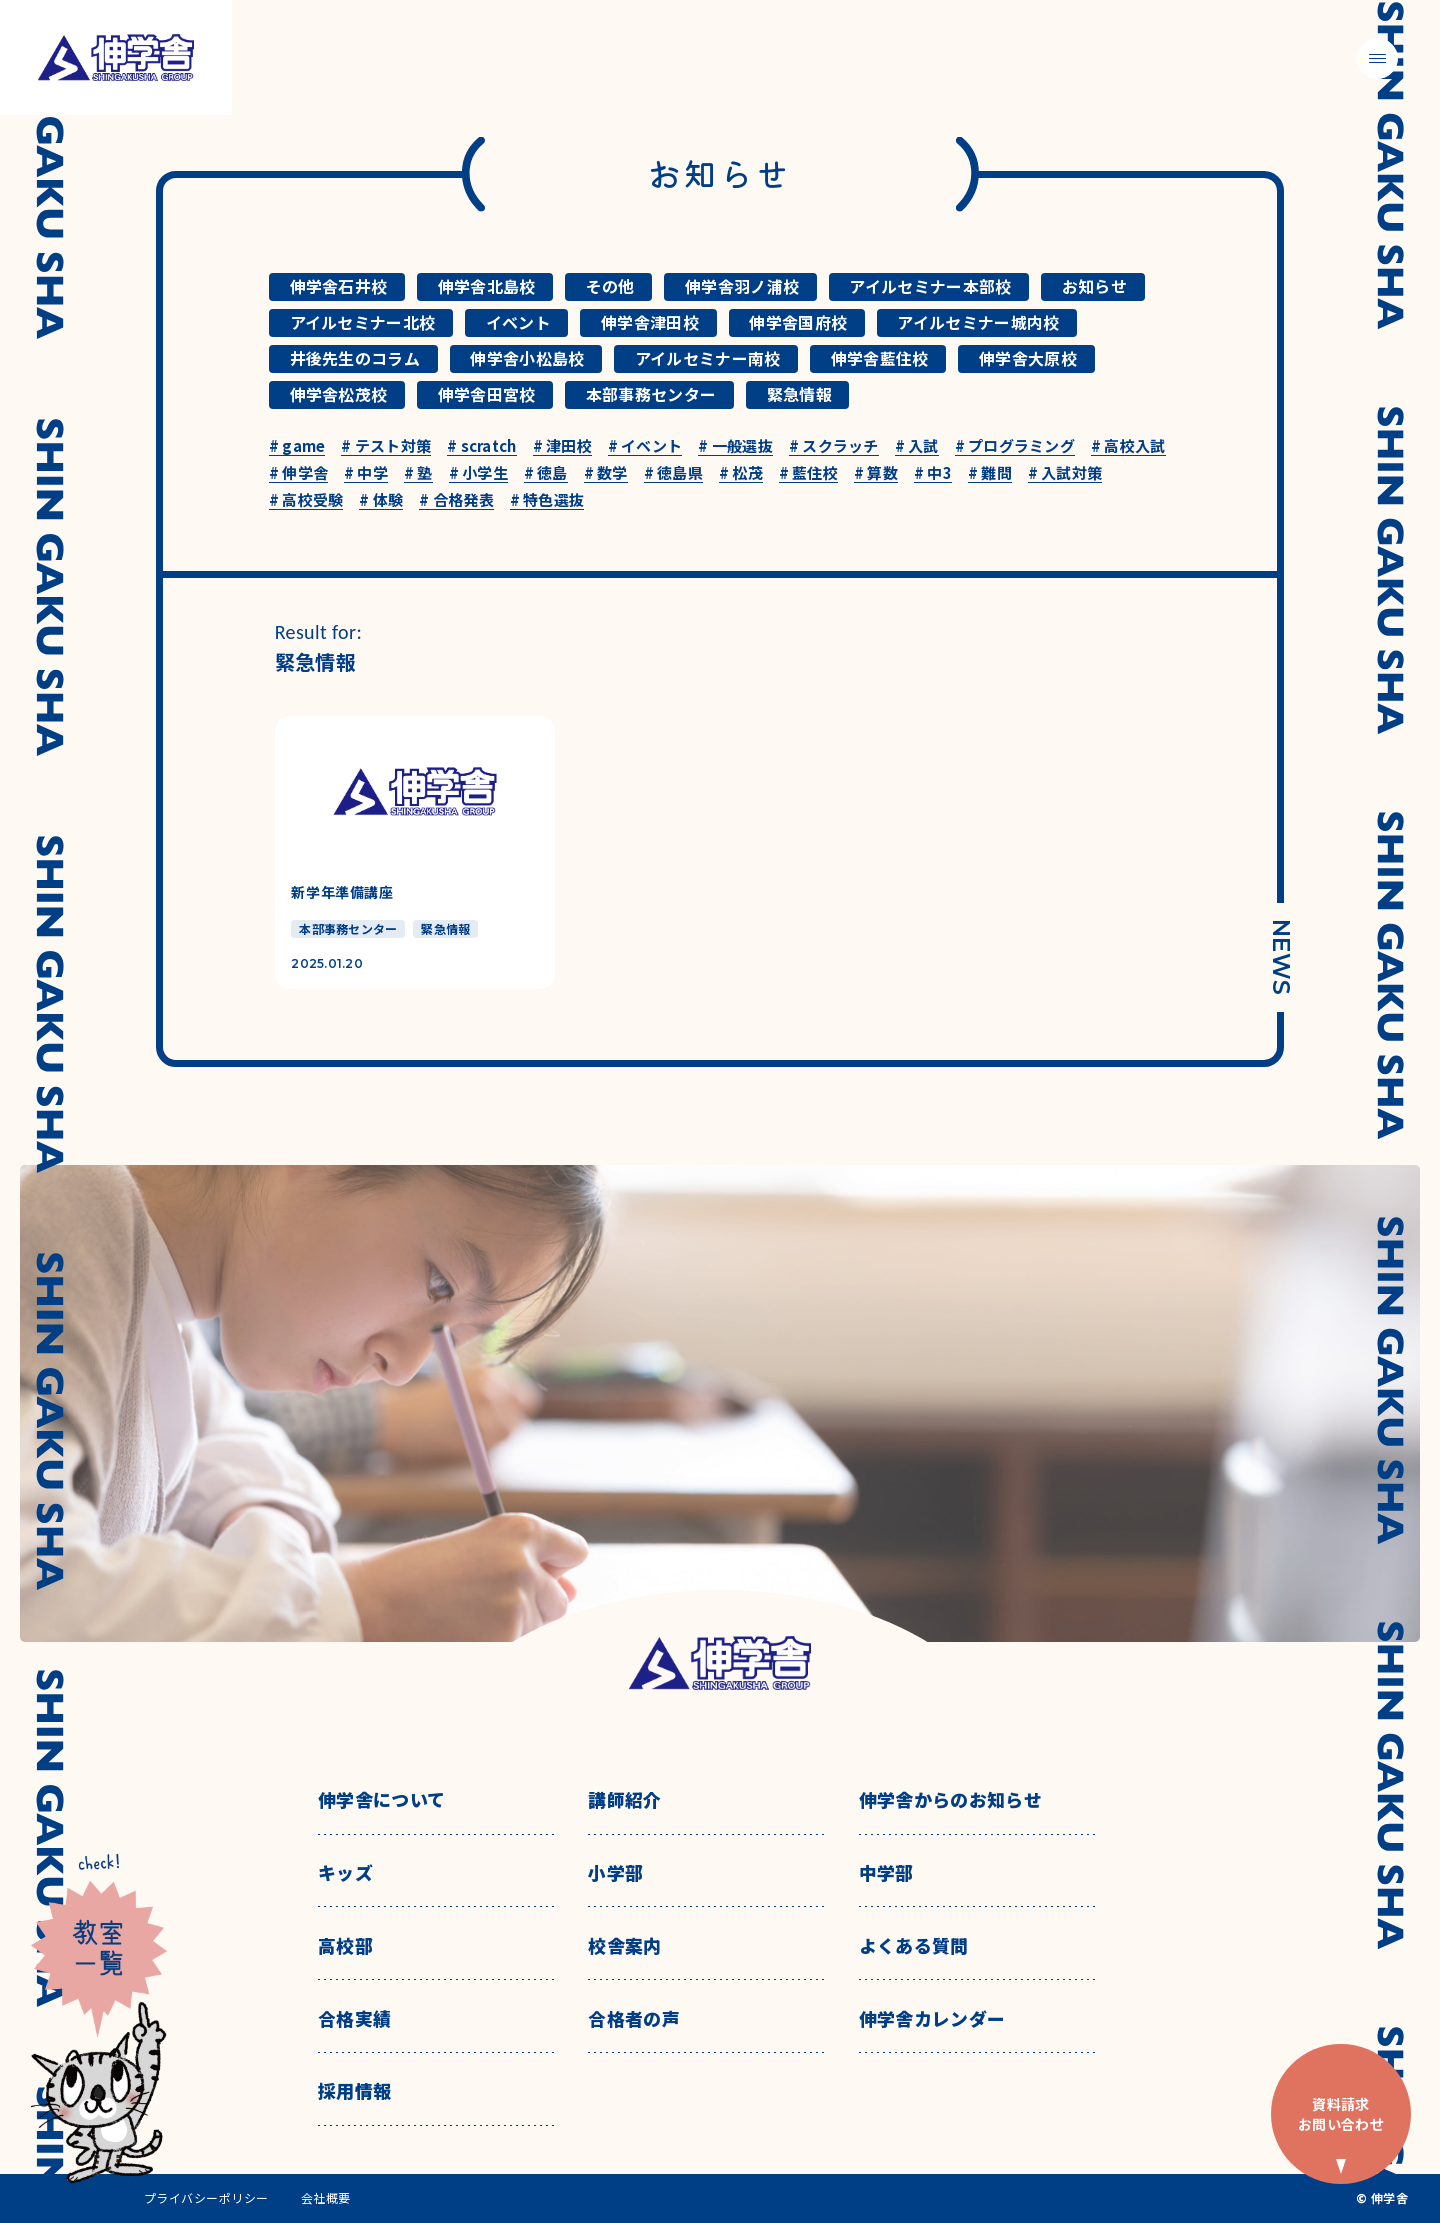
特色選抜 (547, 500)
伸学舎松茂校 (339, 394)
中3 (933, 473)
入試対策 (1065, 473)
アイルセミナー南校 (708, 358)
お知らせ (1094, 286)
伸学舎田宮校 (487, 394)
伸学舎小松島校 (527, 358)
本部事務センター (651, 394)
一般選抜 (735, 446)
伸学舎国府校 (798, 322)
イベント (518, 322)
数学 (606, 473)
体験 (381, 500)
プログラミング (1015, 446)
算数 (876, 473)
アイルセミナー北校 (363, 322)
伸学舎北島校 (487, 286)
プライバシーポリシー (206, 2198)
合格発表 (456, 500)
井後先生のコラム (355, 358)
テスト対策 (386, 446)
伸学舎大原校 (1028, 358)
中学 (366, 473)
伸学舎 (298, 473)
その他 (610, 286)
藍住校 (808, 473)
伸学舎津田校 (650, 322)
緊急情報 (799, 394)
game (297, 446)
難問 (990, 473)
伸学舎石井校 (339, 286)
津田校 (562, 446)
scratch (481, 446)
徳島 (546, 473)
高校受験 (306, 500)
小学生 (478, 473)
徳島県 (673, 473)
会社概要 (326, 2198)
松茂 (741, 473)
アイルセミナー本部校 (930, 286)
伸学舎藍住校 (880, 358)
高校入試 (1128, 446)
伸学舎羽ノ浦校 (742, 286)
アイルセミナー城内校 (978, 322)
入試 (917, 446)
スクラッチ (834, 446)
